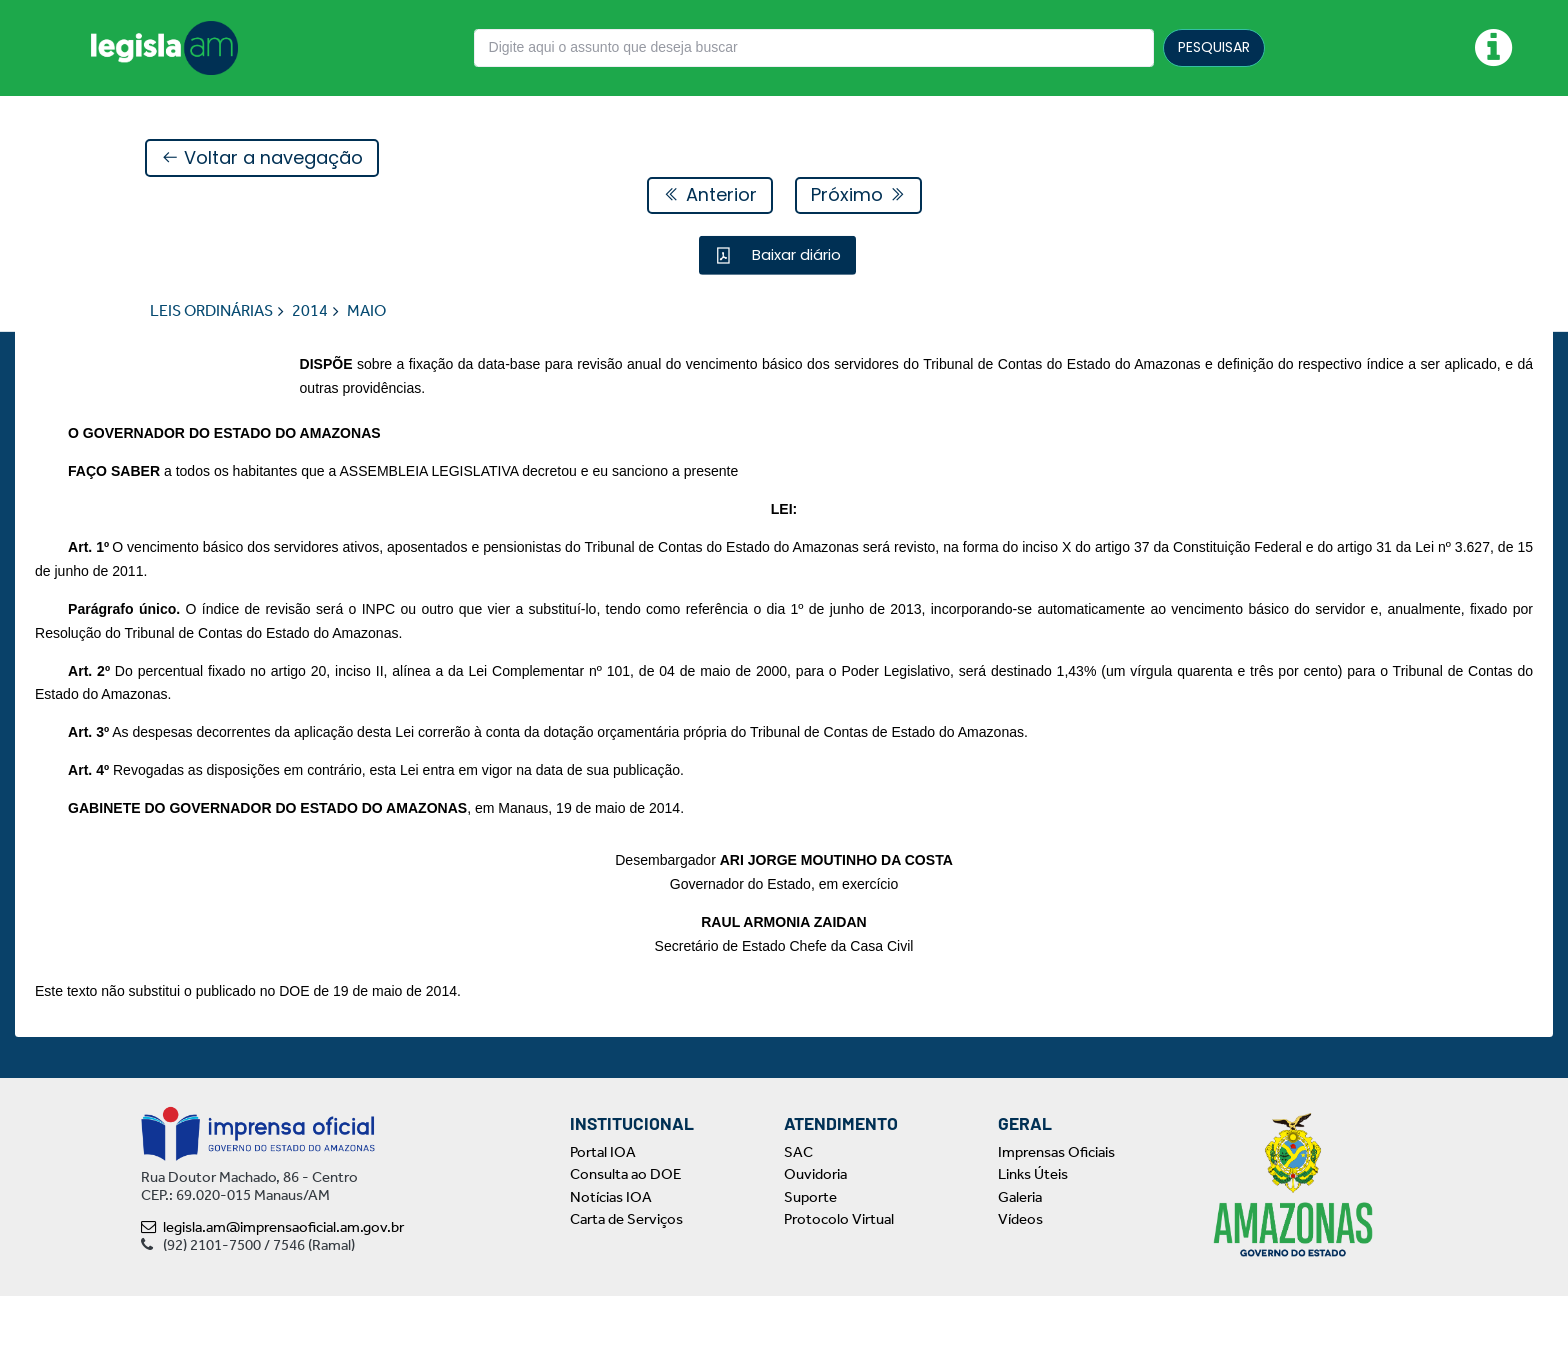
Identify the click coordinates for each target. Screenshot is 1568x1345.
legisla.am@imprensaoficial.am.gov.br (272, 1276)
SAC (798, 1201)
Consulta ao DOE (625, 1224)
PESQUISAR (1214, 47)
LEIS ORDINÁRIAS (211, 311)
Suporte (810, 1246)
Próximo (858, 195)
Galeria (1020, 1246)
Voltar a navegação (262, 158)
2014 (310, 311)
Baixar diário (794, 255)
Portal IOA (603, 1201)
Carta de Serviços (626, 1269)
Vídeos (1020, 1269)
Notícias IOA (611, 1246)
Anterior (710, 195)
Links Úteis (1033, 1224)
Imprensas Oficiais (1056, 1201)
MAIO (366, 311)
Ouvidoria (815, 1224)
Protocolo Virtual (839, 1269)
